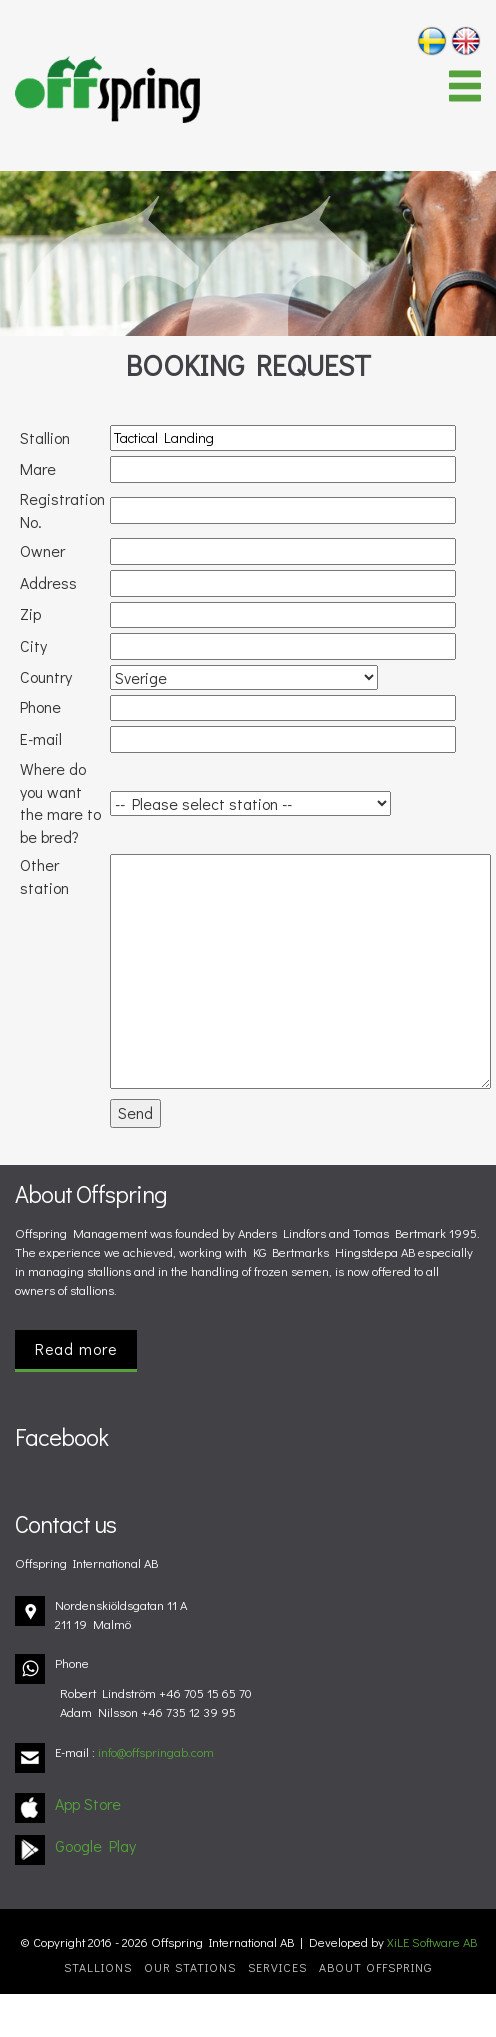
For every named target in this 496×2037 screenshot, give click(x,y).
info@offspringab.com (156, 1752)
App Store (88, 1803)
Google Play (95, 1845)
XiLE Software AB (432, 1942)
